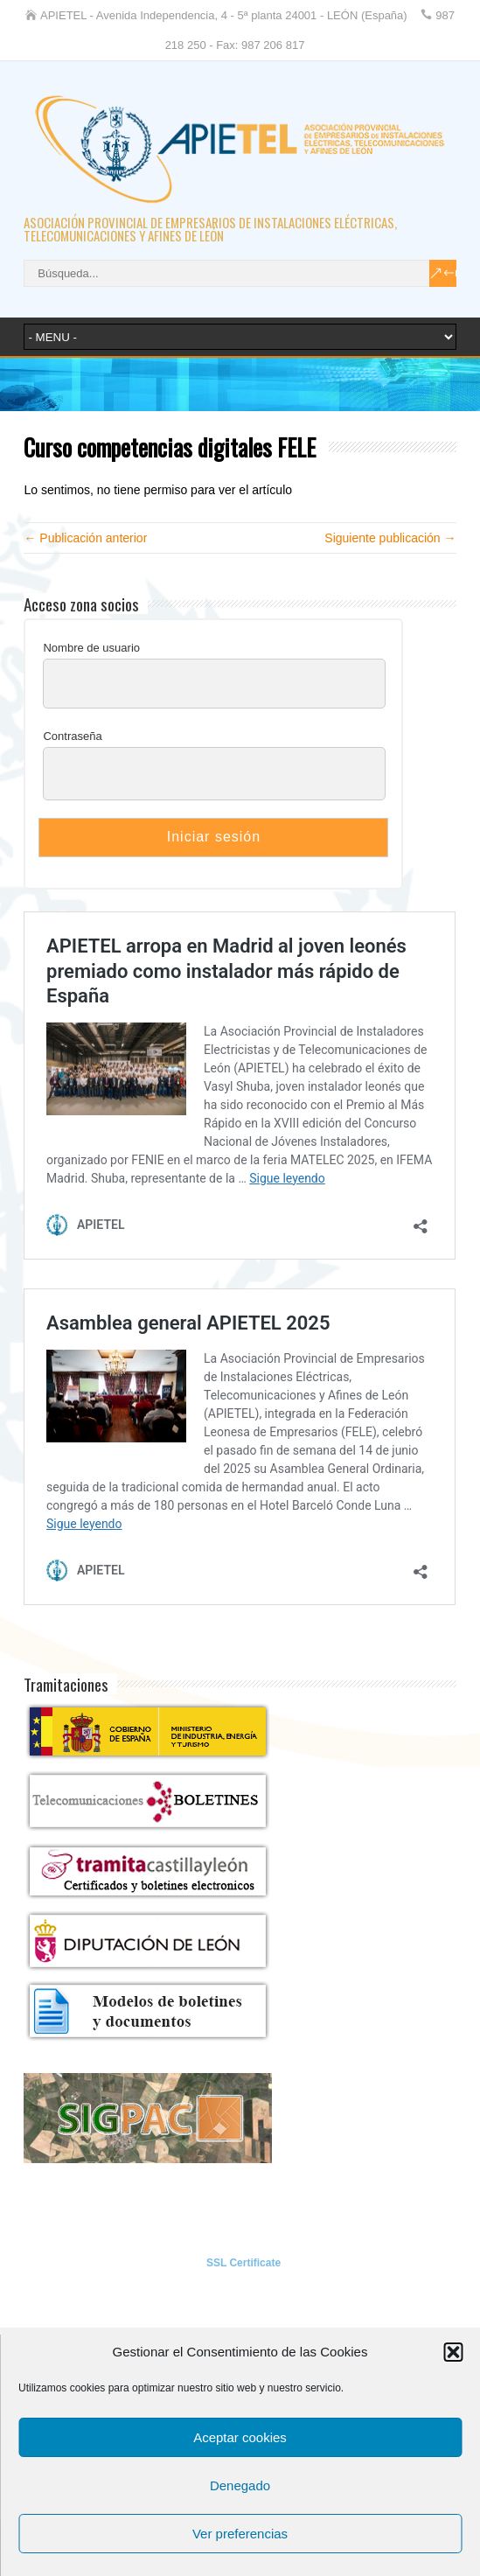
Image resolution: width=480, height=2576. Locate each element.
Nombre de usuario (91, 647)
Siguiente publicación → (390, 538)
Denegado (240, 2485)
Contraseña (72, 736)
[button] (453, 2352)
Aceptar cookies (240, 2437)
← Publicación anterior (85, 538)
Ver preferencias (240, 2533)
